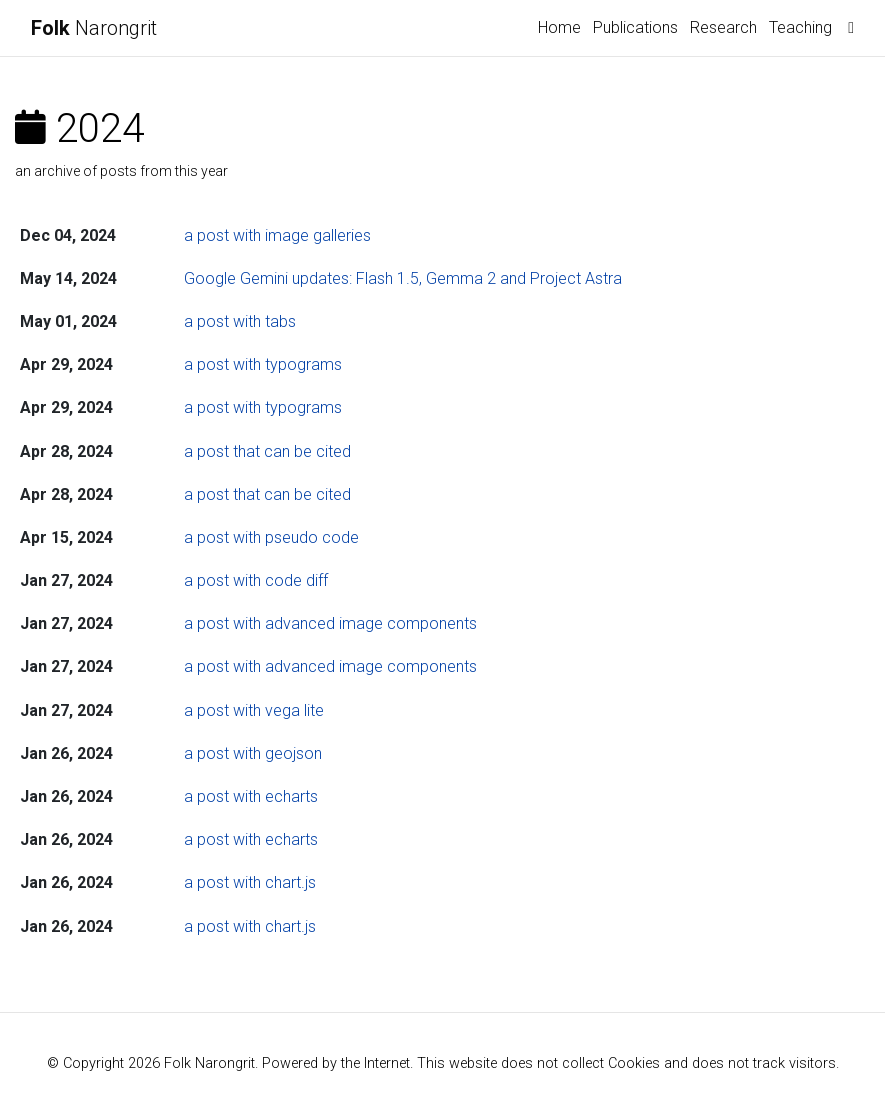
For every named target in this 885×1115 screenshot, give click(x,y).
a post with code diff (256, 580)
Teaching (800, 27)
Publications (635, 27)
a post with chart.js (250, 882)
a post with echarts (251, 796)
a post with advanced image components (330, 623)
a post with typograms (263, 364)
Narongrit (94, 28)
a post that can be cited (267, 451)
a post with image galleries (277, 235)
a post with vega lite (254, 710)
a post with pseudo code (271, 537)
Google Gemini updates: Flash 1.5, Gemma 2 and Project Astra (403, 278)
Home (559, 27)
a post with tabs (240, 321)
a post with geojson (253, 753)
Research (723, 27)
